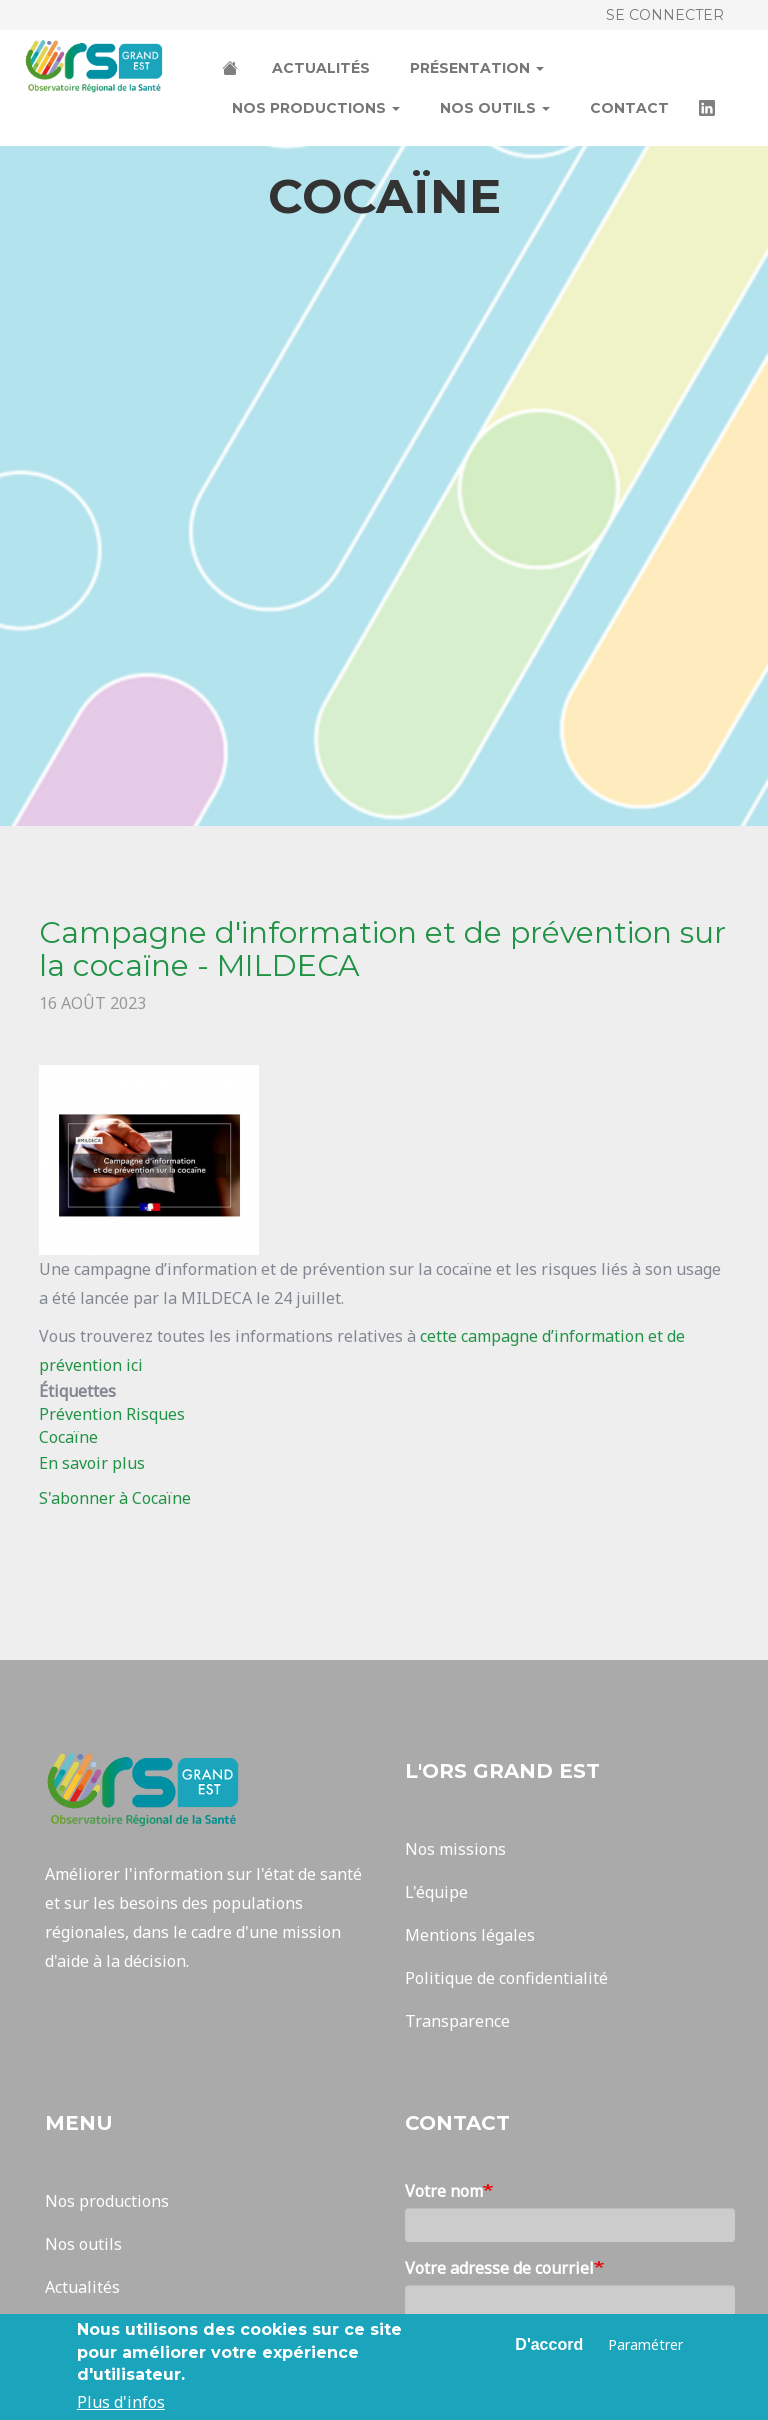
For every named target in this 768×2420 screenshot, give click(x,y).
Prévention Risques (112, 1414)
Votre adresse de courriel (499, 2268)
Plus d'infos (121, 2403)
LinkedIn (709, 110)
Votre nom (444, 2191)
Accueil (232, 70)
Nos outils (495, 108)
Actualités (321, 68)
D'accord (549, 2344)
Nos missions (455, 1849)
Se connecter (665, 15)
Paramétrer (645, 2344)
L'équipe (436, 1892)
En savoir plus (92, 1463)
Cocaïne (68, 1437)
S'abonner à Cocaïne (115, 1498)
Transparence (457, 2021)
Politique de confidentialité (506, 1978)
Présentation (477, 68)
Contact (629, 108)
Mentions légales (470, 1935)
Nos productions (316, 108)
